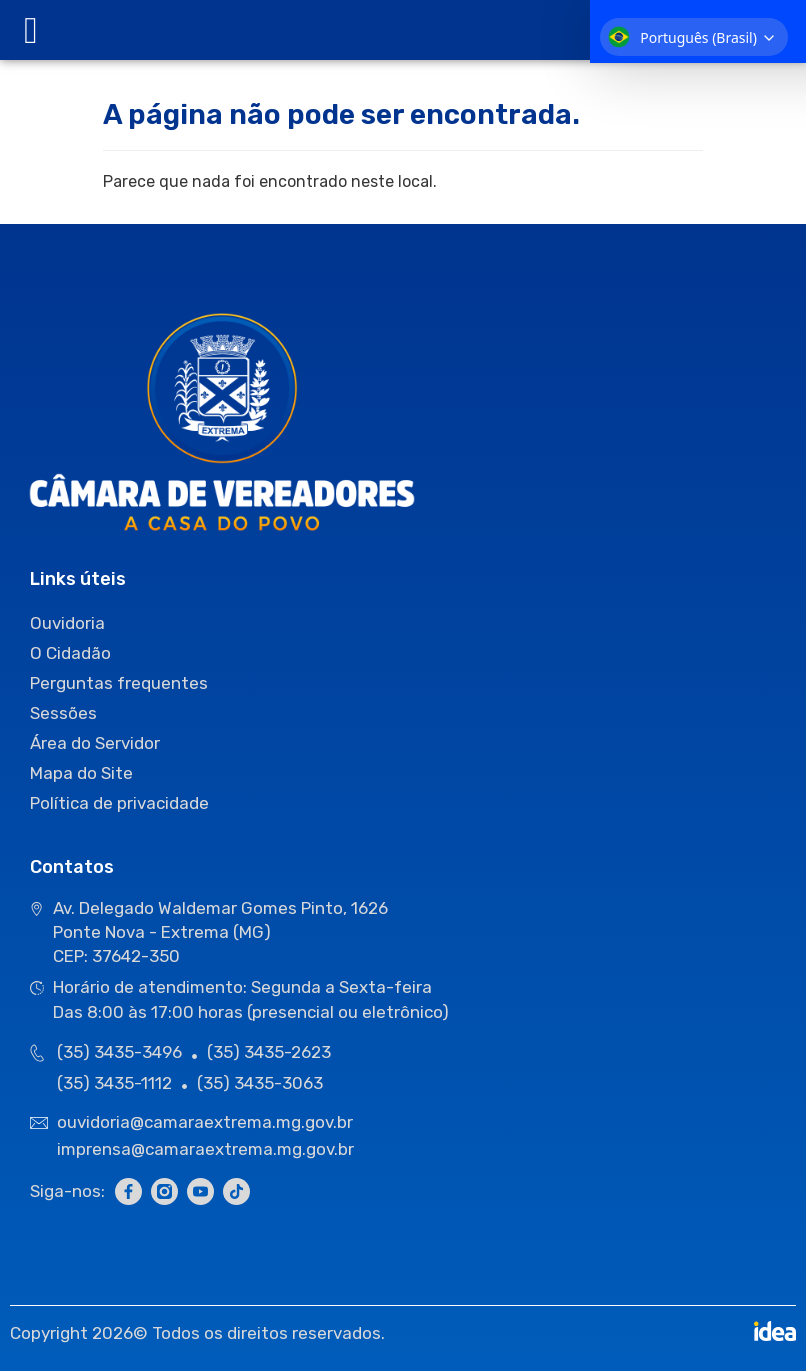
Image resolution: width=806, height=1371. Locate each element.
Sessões (63, 713)
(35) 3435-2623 (269, 1052)
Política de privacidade (119, 803)
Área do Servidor (95, 743)
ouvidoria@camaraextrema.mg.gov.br (207, 1122)
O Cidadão (70, 653)
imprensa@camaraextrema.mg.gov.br (205, 1149)
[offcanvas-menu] (31, 30)
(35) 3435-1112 (114, 1083)
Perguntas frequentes (119, 683)
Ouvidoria (67, 623)
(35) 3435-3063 (260, 1083)
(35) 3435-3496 (119, 1052)
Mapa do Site (81, 773)
